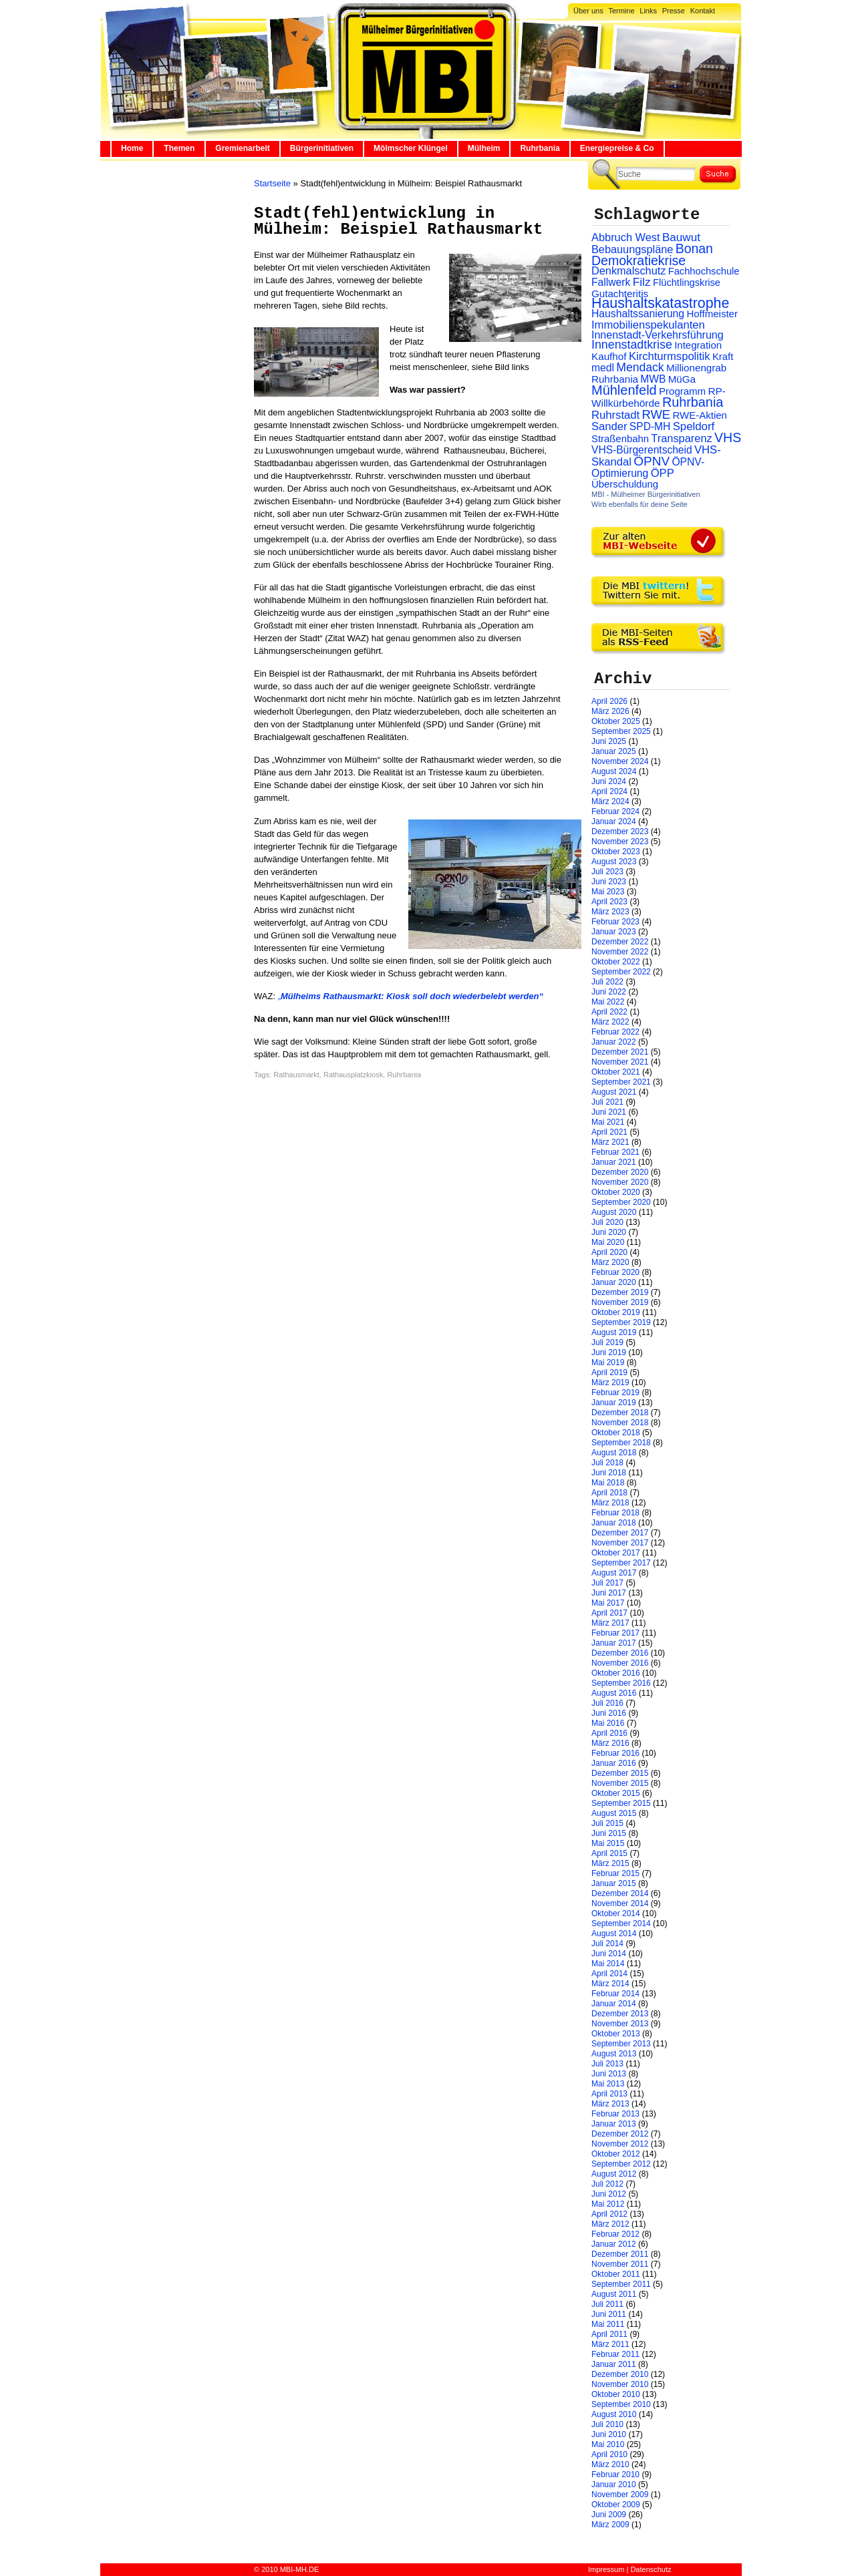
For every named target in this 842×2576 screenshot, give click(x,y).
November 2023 (619, 841)
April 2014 (609, 1973)
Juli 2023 (607, 871)
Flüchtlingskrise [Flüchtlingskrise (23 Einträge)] (686, 282)
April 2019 (609, 1372)
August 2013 (613, 2053)
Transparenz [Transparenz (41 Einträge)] (681, 438)
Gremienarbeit (242, 148)
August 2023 (613, 861)
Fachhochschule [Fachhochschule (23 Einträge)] (704, 271)
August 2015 (613, 1813)
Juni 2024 (608, 781)
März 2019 (610, 1382)
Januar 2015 (613, 1883)
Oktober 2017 (615, 1552)
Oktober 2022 (615, 961)
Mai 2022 (607, 1001)
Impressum (606, 2569)
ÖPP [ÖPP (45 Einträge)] (662, 473)
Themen (179, 148)
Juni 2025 (608, 741)
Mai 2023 (607, 891)
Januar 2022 (613, 1042)
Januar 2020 (613, 1282)
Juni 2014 (608, 1953)
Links (648, 11)
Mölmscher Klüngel (411, 148)
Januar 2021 (613, 1162)
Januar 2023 (613, 931)
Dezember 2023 (619, 831)
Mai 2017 (607, 1603)
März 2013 (610, 2103)
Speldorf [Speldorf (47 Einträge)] (694, 426)
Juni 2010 (608, 2434)
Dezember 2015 (619, 1773)
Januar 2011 (613, 2364)
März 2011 (610, 2344)
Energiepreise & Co (617, 148)
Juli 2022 (607, 981)
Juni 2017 (608, 1593)
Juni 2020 (608, 1232)
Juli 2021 (607, 1102)
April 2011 (609, 2334)
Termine (621, 11)
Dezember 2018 (619, 1412)
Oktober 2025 (615, 721)
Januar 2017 (613, 1643)
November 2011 (619, 2264)
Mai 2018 (607, 1482)
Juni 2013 (608, 2073)
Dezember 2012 (619, 2134)
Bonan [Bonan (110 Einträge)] (694, 248)
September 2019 (621, 1322)
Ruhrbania (539, 148)
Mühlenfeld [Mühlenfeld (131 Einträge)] (624, 390)
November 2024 (619, 761)
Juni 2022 (608, 991)
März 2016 (610, 1743)
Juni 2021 (608, 1112)
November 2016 (619, 1663)
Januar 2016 (613, 1763)
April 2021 (609, 1132)
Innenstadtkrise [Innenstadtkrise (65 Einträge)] (631, 344)
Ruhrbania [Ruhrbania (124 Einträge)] (692, 402)
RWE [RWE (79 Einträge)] (656, 414)
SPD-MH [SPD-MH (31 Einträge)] (649, 426)
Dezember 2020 (619, 1172)
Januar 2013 (613, 2124)
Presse (673, 11)
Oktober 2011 (615, 2274)
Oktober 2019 (615, 1312)
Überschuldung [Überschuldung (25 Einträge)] (624, 484)
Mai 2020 (607, 1242)
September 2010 (621, 2404)
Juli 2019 (607, 1342)
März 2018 (610, 1502)
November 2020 (619, 1182)
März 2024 (610, 801)
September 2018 (621, 1442)
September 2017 (621, 1563)
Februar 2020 (615, 1272)
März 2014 (610, 1983)
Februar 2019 (615, 1392)
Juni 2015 (608, 1833)
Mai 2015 (607, 1843)
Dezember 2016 (619, 1653)
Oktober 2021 (615, 1072)
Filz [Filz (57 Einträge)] (642, 282)
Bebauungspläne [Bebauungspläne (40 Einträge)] (632, 249)
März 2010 (610, 2464)
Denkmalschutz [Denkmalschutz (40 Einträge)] (628, 270)
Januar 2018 (613, 1522)
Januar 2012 (613, 2244)
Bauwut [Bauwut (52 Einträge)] (681, 237)
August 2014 (613, 1933)
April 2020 (609, 1252)
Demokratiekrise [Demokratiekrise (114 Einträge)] (638, 260)
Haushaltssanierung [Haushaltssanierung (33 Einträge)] (637, 313)
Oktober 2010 (615, 2394)
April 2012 (609, 2214)
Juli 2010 (607, 2424)
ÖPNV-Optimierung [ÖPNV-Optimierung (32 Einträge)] (647, 467)
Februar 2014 (615, 1993)
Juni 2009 (608, 2514)
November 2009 (619, 2494)
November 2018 (619, 1422)
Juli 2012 (607, 2184)
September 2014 (621, 1923)
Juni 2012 (608, 2194)
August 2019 (613, 1332)
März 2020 (610, 1262)
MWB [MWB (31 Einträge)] (653, 379)
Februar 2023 (615, 921)
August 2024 (613, 771)
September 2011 (621, 2284)
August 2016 (613, 1693)
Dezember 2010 (619, 2374)
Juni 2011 (608, 2314)
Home (132, 148)
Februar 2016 (615, 1753)
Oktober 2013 (615, 2033)
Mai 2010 (607, 2444)
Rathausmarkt (296, 1075)
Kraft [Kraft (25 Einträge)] (722, 356)
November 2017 (619, 1542)
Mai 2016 (607, 1723)
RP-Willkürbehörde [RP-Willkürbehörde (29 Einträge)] (658, 397)
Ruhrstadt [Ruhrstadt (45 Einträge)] (615, 415)
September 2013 (621, 2043)
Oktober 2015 (615, 1793)
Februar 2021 (615, 1152)
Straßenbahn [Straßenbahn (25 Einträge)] (620, 438)
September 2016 (621, 1683)
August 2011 (613, 2294)
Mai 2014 (607, 1963)
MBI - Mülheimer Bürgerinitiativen (645, 494)
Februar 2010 (615, 2474)
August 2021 (613, 1092)
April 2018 (609, 1492)
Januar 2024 (613, 821)
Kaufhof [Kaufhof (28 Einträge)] (609, 356)
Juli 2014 (607, 1943)
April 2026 (609, 701)
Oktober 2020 (615, 1192)
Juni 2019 (608, 1352)
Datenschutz (650, 2569)
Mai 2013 (607, 2083)
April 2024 (609, 791)
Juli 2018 (607, 1462)
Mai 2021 (607, 1122)
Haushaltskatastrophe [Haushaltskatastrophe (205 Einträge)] (660, 303)
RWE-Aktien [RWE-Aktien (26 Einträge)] (699, 415)
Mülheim (484, 148)
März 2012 (610, 2224)
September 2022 (621, 971)
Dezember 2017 (619, 1532)
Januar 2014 (613, 2003)
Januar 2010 (613, 2484)
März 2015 (610, 1863)
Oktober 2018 (615, 1432)
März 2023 (610, 911)
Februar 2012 (615, 2234)
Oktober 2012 (615, 2154)
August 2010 (613, 2414)
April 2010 (609, 2454)
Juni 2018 (608, 1472)
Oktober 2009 (615, 2504)
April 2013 (609, 2093)
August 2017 (613, 1573)
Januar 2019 (613, 1402)
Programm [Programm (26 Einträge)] (682, 391)
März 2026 (610, 711)
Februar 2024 (615, 811)
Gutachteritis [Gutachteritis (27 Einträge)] (619, 293)
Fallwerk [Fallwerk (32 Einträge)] (610, 282)
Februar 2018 (615, 1512)
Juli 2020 (607, 1222)
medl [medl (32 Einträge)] (602, 367)
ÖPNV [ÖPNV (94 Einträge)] (652, 461)
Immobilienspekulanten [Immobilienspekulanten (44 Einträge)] (648, 325)
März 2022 (610, 1022)
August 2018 (613, 1452)
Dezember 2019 (619, 1292)
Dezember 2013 (619, 2013)
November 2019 (619, 1302)
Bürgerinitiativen (322, 148)
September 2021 (621, 1082)
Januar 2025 (613, 751)
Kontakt (702, 11)
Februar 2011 (615, 2354)
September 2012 (621, 2164)
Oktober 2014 (615, 1913)
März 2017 (610, 1623)
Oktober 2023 (615, 851)
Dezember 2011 (619, 2254)
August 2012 (613, 2174)
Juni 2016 (608, 1713)
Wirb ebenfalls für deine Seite (639, 504)
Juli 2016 (607, 1703)
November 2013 (619, 2023)
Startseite (272, 183)
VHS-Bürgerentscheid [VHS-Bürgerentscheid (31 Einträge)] (641, 449)
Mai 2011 (607, 2324)
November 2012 (619, 2144)
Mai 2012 (607, 2204)
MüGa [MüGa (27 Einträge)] (682, 379)
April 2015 (609, 1853)
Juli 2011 (607, 2304)
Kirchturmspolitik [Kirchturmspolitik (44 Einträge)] (669, 356)
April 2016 (609, 1733)
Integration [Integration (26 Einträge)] (698, 345)
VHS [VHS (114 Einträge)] (727, 437)
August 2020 (613, 1212)
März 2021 (610, 1142)
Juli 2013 (607, 2063)
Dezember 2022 (619, 941)
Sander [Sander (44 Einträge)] (609, 426)
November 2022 (619, 951)
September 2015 (621, 1803)
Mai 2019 (607, 1362)
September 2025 (621, 731)
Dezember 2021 (619, 1052)
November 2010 (619, 2384)
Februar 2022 (615, 1032)
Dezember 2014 (619, 1893)
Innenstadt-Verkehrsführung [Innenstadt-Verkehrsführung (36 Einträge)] (657, 335)
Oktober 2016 (615, 1673)
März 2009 (610, 2524)
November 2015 (619, 1783)
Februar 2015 (615, 1873)
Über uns (588, 11)
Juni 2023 (608, 881)
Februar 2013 (615, 2114)
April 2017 (609, 1613)
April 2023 (609, 901)
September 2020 (621, 1202)
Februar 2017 (615, 1633)
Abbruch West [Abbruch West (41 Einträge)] (625, 237)
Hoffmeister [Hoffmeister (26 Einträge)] (712, 313)
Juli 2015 (607, 1823)
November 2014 (619, 1903)
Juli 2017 (607, 1583)
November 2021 (619, 1062)
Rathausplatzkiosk (353, 1075)
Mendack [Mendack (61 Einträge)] (640, 367)
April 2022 (609, 1012)
